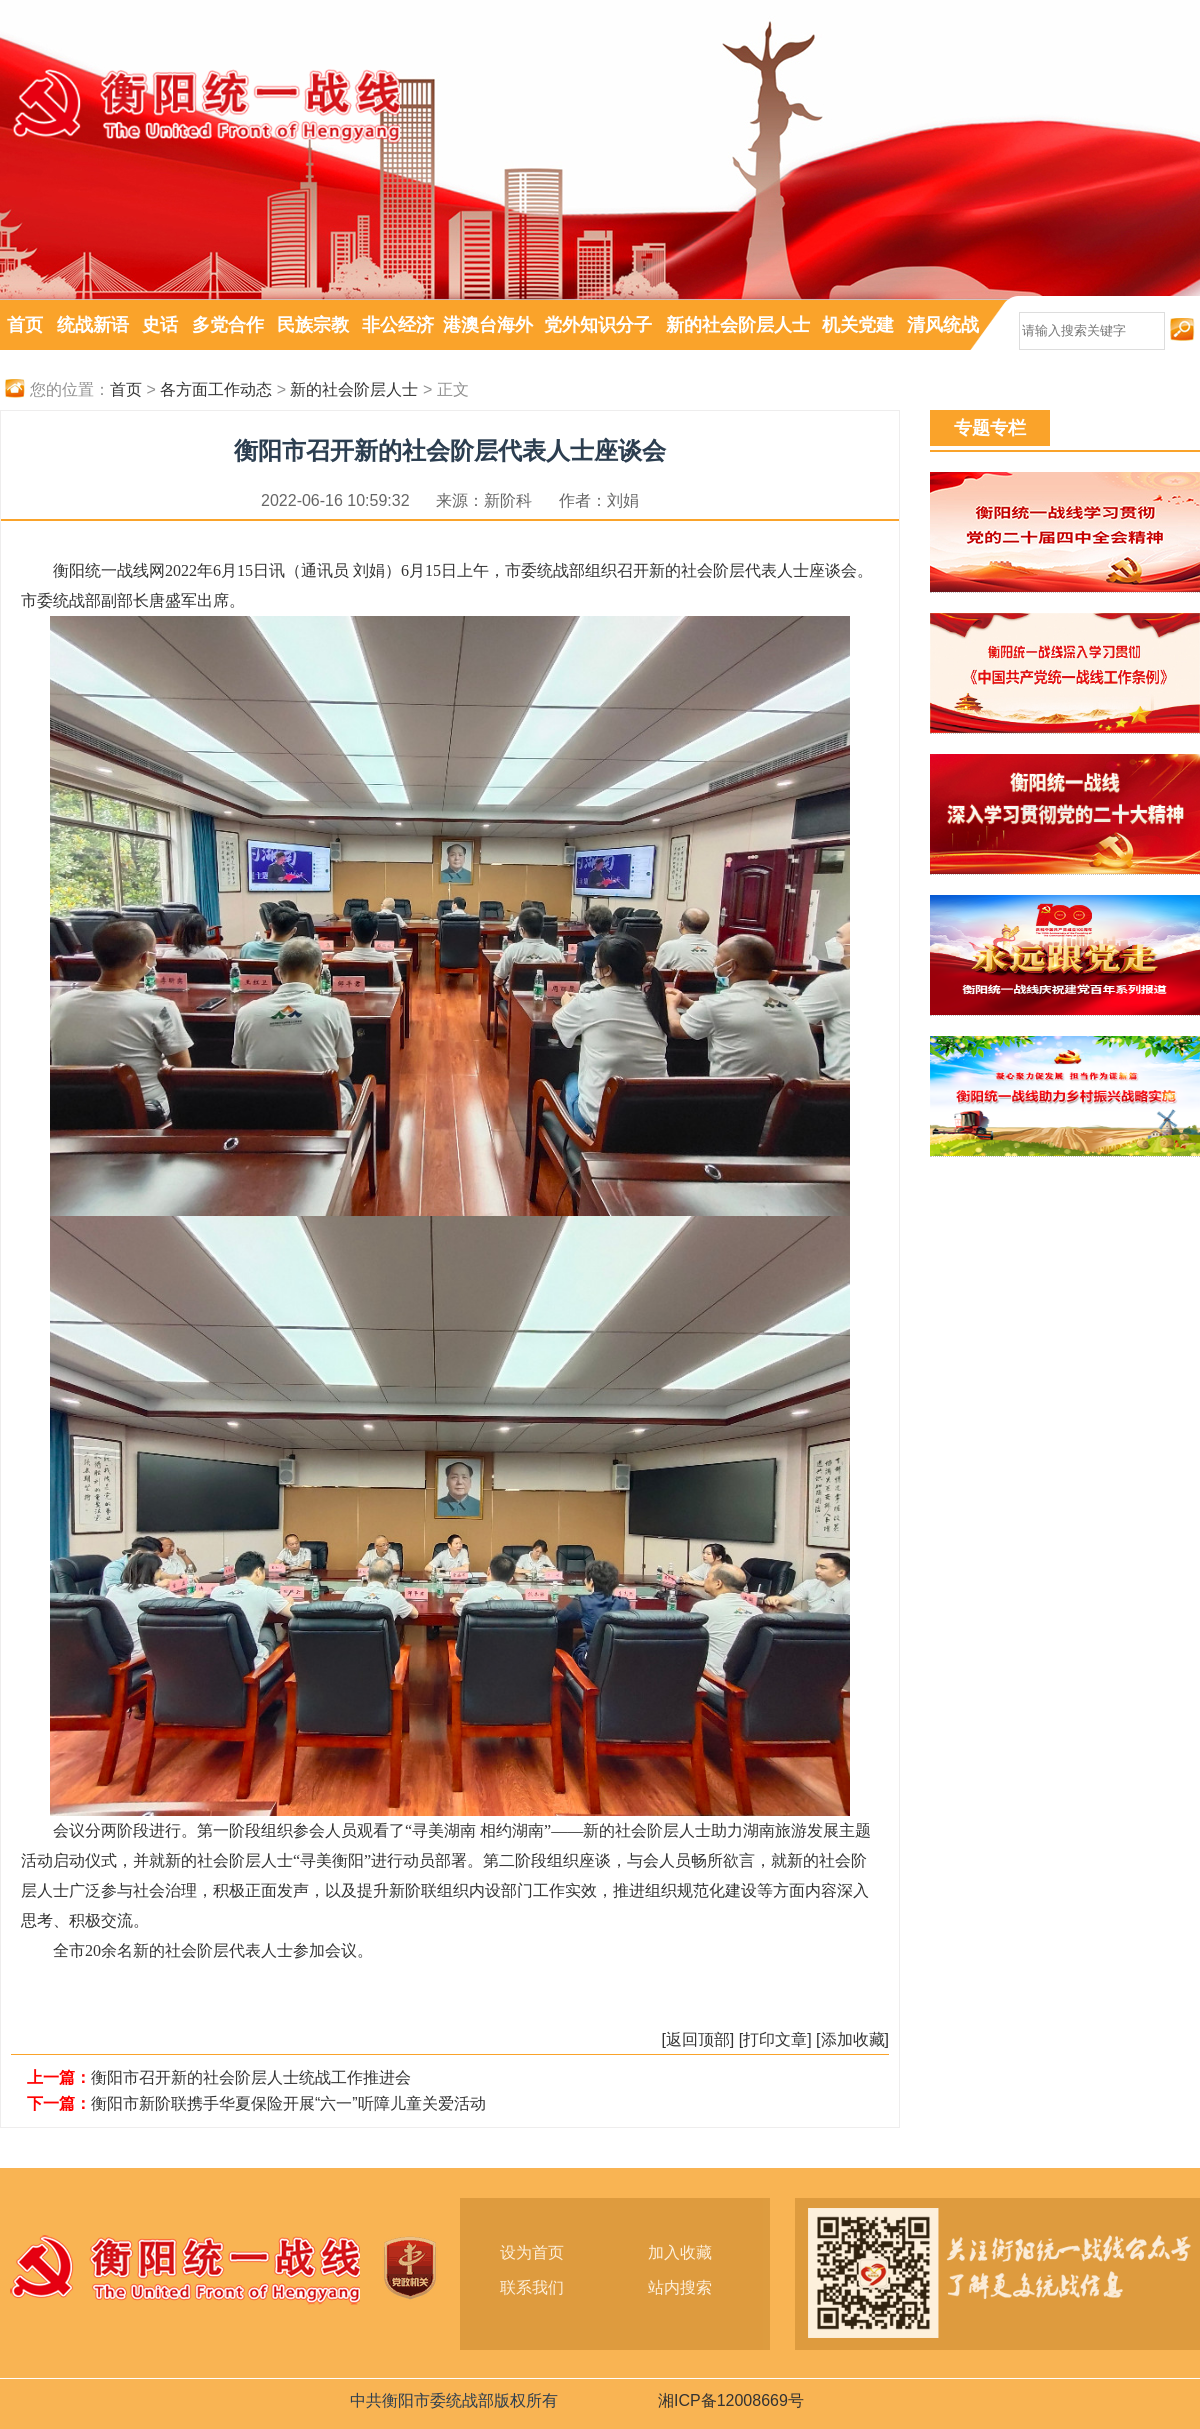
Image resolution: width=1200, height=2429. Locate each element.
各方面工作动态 (216, 389)
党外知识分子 (598, 325)
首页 (25, 325)
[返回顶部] (697, 2039)
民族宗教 (313, 325)
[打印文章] (775, 2039)
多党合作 (228, 325)
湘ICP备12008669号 (731, 2400)
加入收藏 (680, 2252)
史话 (160, 325)
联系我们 (532, 2287)
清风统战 (943, 325)
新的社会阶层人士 (738, 325)
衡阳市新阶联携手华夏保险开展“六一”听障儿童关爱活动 (288, 2103)
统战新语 (93, 325)
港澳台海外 (488, 325)
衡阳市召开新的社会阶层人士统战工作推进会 (251, 2077)
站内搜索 (680, 2287)
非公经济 (398, 325)
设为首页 (532, 2252)
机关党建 (858, 325)
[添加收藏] (852, 2039)
